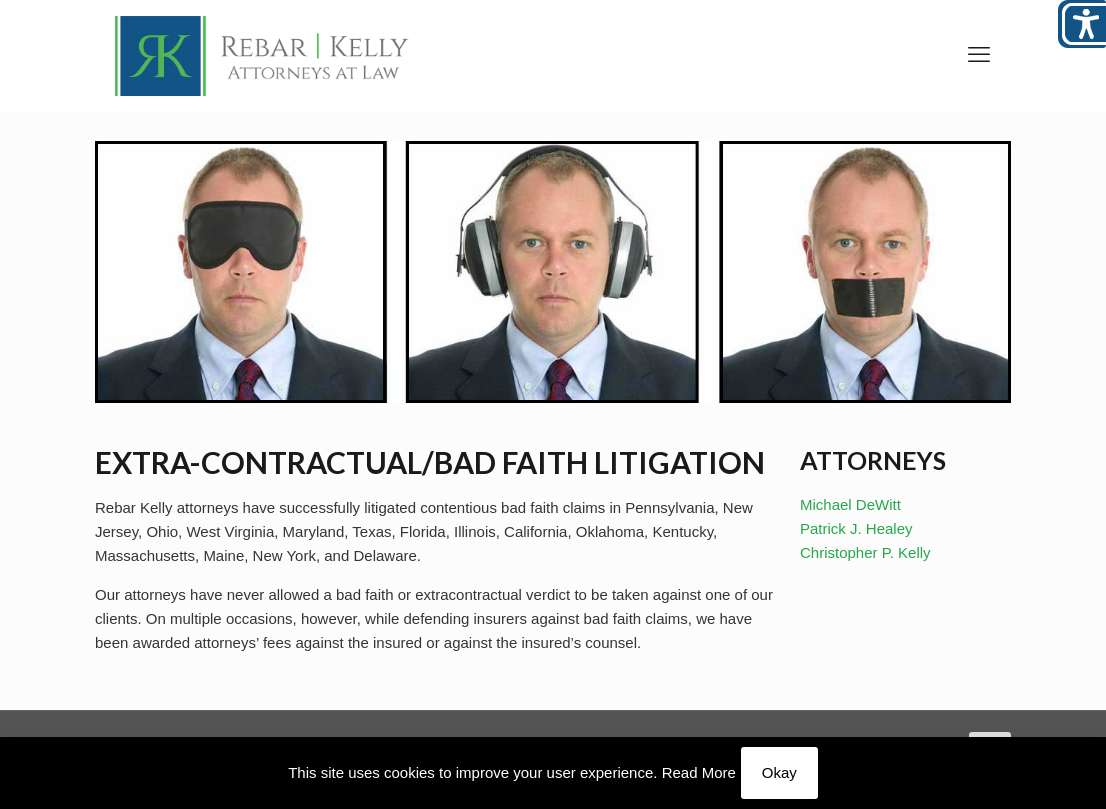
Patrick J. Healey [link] (856, 528)
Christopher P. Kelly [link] (865, 552)
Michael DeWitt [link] (850, 504)
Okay (779, 772)
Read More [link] (699, 772)
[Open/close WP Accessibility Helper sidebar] (1082, 24)
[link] (262, 55)
